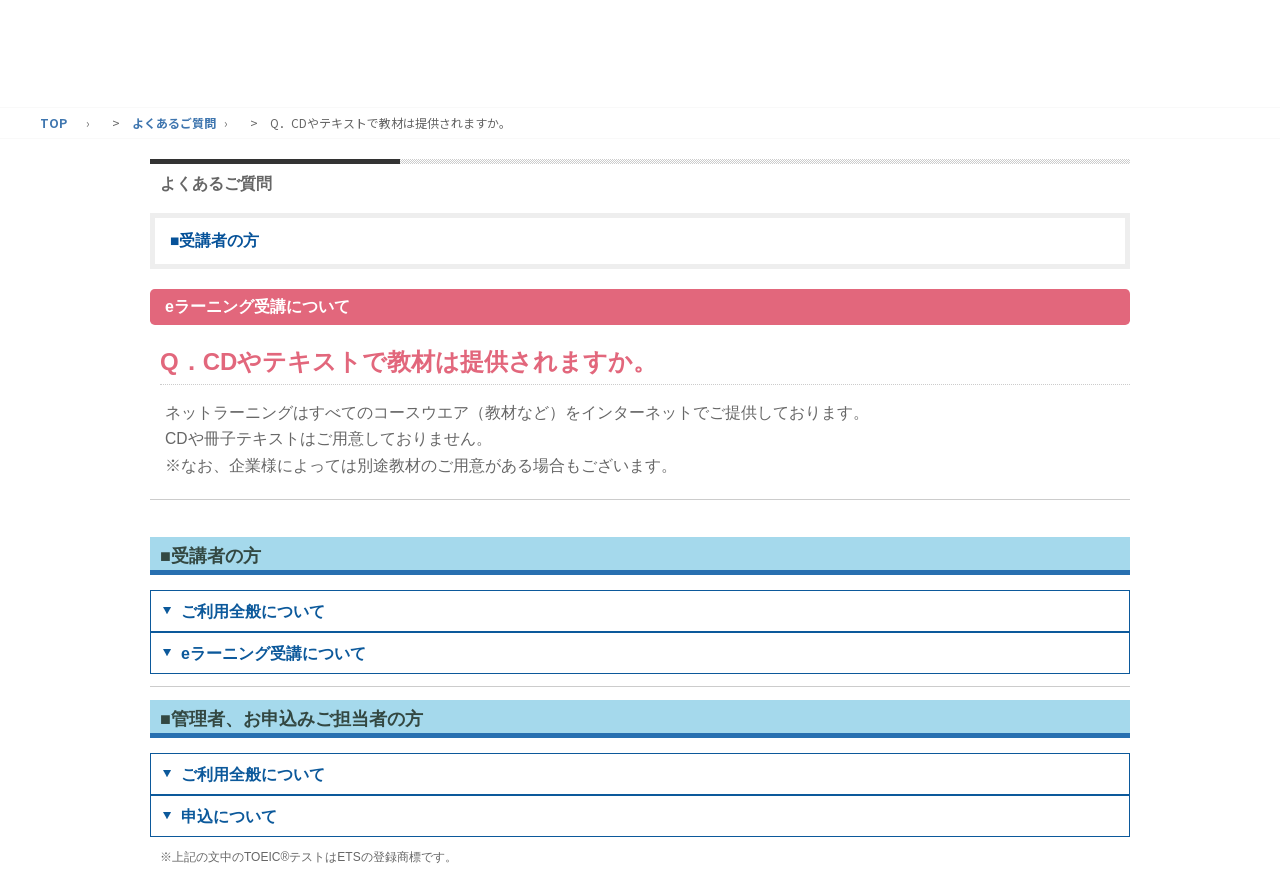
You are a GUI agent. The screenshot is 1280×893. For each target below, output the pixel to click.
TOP (53, 122)
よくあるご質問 (174, 122)
